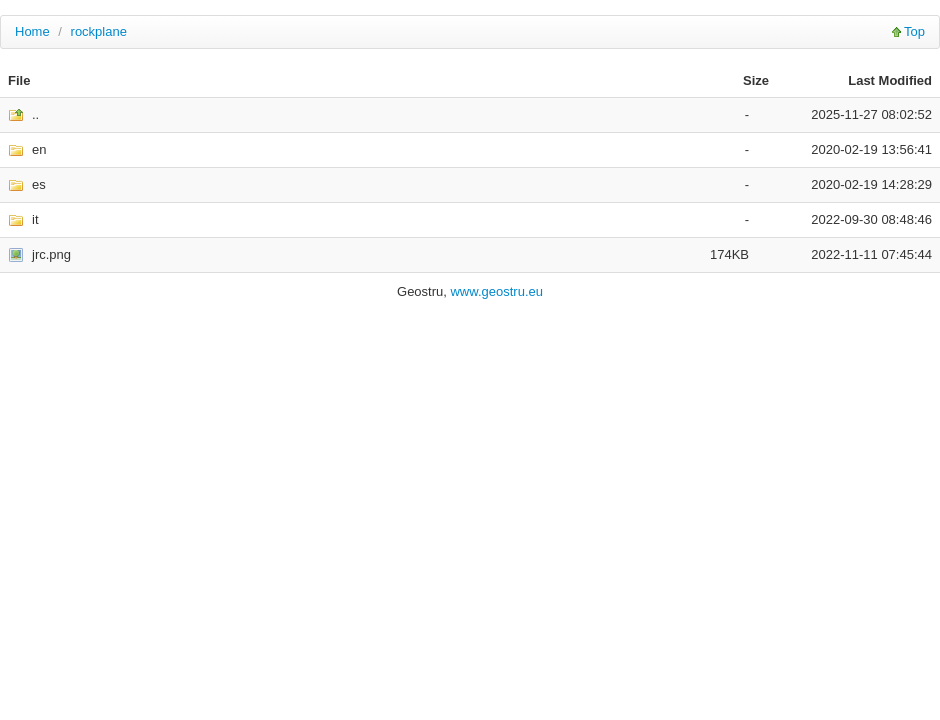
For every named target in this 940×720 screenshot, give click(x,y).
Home (32, 31)
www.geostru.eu (496, 291)
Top (914, 31)
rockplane (99, 31)
